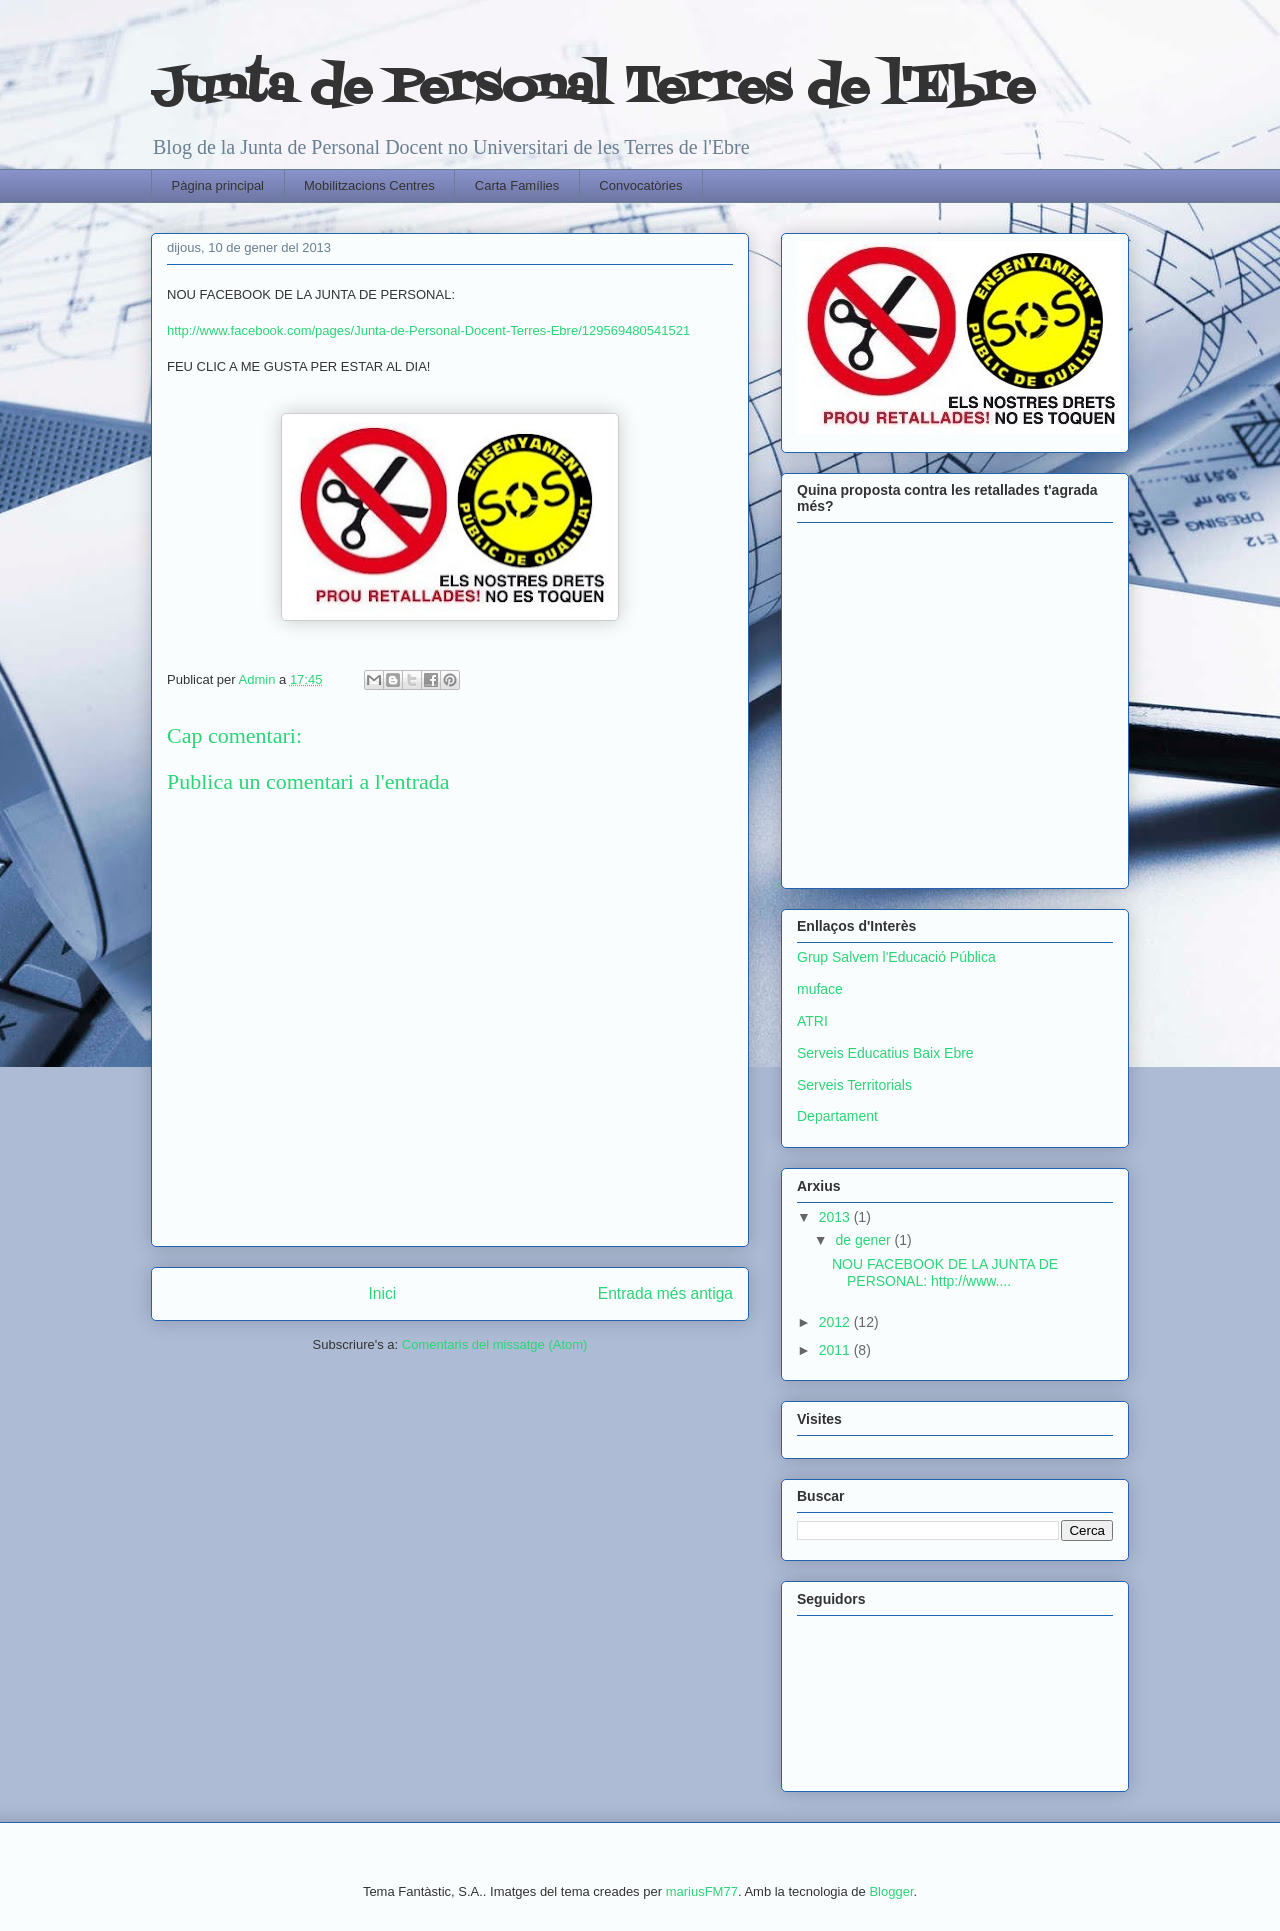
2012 (836, 1322)
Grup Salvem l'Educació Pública (896, 957)
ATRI (812, 1021)
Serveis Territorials (854, 1085)
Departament (837, 1116)
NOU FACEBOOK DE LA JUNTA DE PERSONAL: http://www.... (945, 1272)
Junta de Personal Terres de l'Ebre (593, 88)
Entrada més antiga (665, 1293)
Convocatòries (640, 185)
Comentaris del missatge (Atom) (495, 1344)
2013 (836, 1217)
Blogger (891, 1891)
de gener (864, 1240)
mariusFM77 (702, 1891)
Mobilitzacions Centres (369, 185)
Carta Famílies (517, 185)
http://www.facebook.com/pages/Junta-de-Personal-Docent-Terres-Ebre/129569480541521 (428, 330)
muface (820, 989)
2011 (836, 1350)
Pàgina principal (218, 185)
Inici (383, 1293)
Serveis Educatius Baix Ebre (885, 1053)
